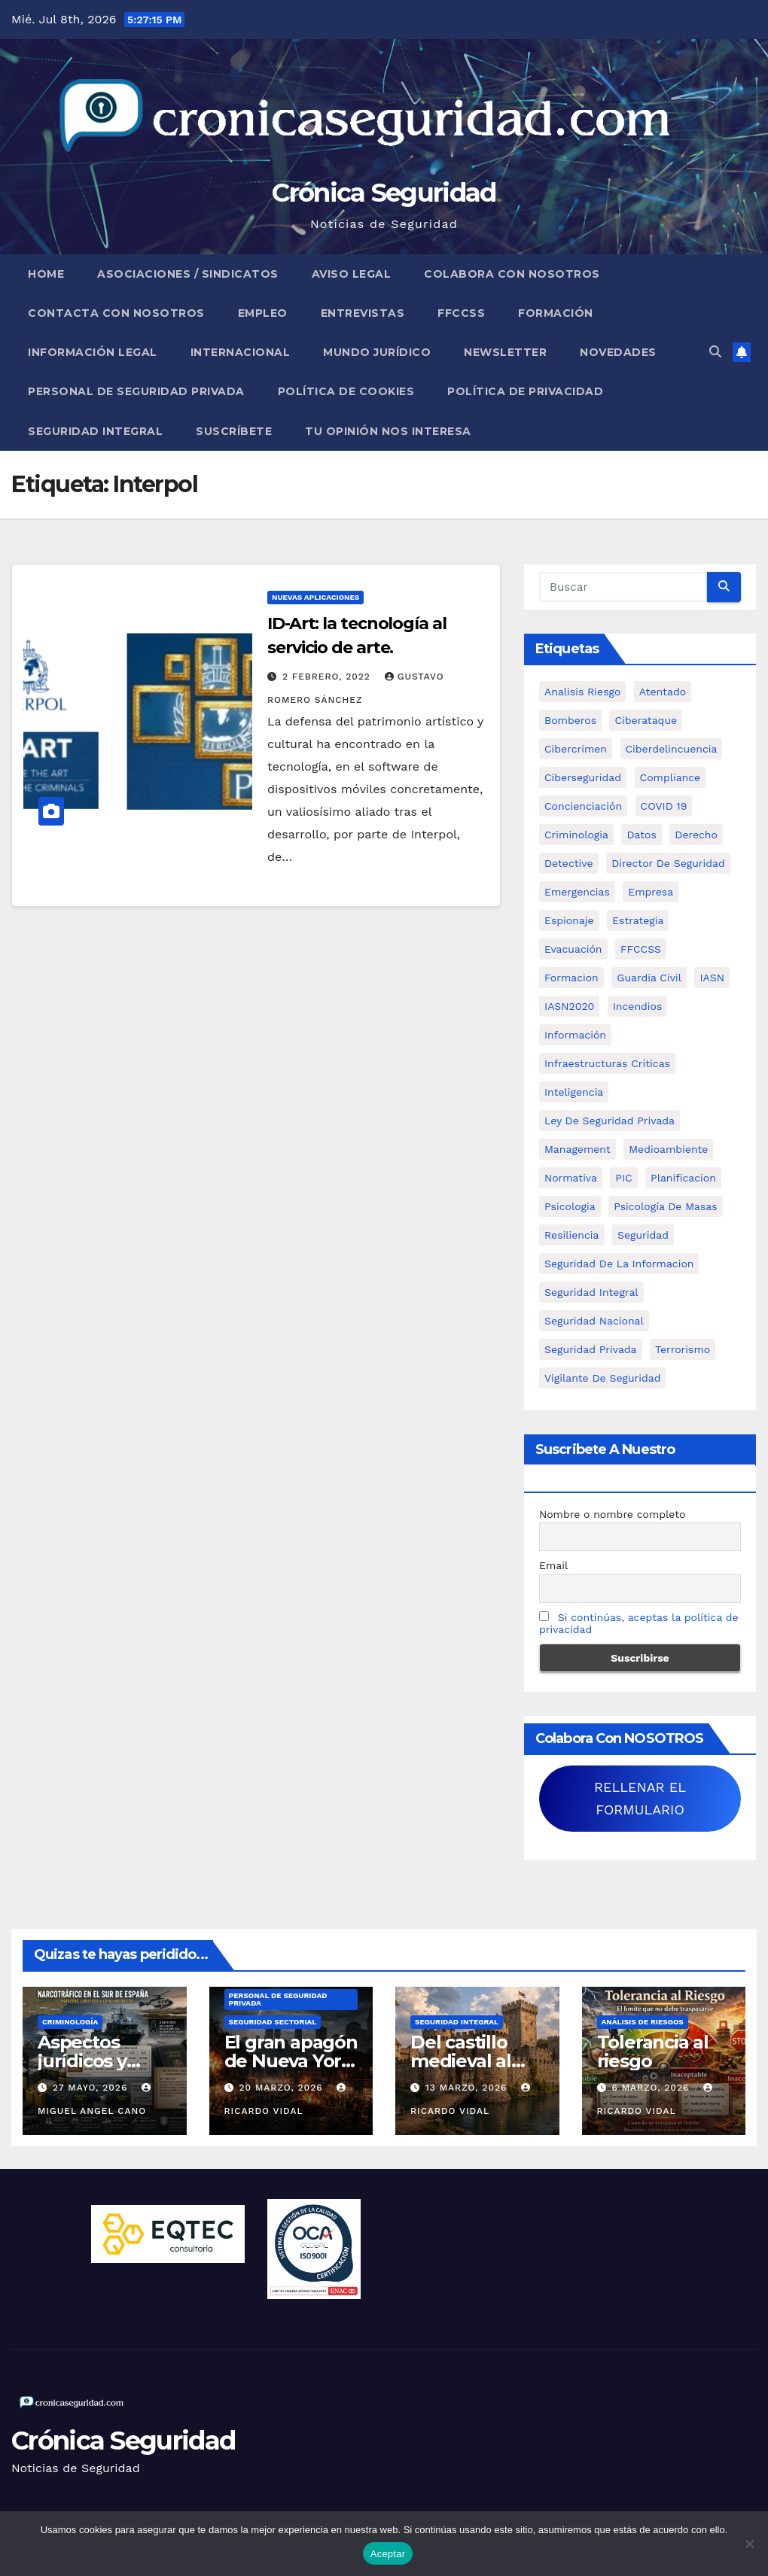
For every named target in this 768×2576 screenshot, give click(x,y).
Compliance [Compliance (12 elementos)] (670, 777)
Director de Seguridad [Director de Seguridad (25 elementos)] (668, 863)
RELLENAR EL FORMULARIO (640, 1798)
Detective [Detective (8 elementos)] (568, 863)
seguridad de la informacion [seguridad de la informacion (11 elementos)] (618, 1264)
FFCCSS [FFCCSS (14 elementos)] (640, 949)
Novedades (618, 352)
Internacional (240, 352)
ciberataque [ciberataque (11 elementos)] (645, 720)
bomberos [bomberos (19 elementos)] (570, 720)
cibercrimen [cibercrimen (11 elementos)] (575, 749)
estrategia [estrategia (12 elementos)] (637, 920)
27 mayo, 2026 (92, 2087)
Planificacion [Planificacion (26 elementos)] (683, 1178)
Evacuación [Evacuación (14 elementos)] (573, 949)
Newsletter (505, 352)
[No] (749, 2543)
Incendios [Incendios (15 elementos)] (638, 1006)
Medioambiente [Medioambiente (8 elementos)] (668, 1149)
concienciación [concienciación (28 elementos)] (583, 806)
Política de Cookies (346, 391)
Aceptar (388, 2553)
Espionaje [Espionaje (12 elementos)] (569, 920)
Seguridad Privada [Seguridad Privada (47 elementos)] (590, 1349)
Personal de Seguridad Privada (136, 391)
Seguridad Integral (95, 431)
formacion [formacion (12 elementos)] (571, 978)
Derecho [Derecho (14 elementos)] (696, 835)
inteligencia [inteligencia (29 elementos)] (573, 1092)
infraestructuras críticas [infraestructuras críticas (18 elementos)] (607, 1063)
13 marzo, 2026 (467, 2087)
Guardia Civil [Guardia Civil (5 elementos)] (649, 978)
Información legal (92, 352)
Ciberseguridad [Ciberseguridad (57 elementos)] (582, 777)
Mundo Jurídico (377, 352)
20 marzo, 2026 (282, 2087)
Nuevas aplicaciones (315, 597)
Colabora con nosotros (512, 274)
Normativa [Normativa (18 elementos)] (570, 1178)
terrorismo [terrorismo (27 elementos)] (682, 1349)
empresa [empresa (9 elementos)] (650, 892)
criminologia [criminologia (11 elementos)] (576, 835)
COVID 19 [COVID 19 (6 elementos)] (664, 806)
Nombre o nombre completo (612, 1514)
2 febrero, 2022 (328, 676)
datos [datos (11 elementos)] (641, 835)
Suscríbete (234, 431)
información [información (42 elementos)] (575, 1035)
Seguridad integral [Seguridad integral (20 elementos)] (591, 1292)
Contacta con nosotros (116, 313)
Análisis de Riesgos (643, 2022)
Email (553, 1565)
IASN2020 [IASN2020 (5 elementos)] (569, 1006)
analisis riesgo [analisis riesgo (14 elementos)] (582, 692)
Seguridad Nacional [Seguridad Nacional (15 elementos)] (594, 1321)
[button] (715, 352)
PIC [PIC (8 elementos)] (623, 1178)
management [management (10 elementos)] (577, 1149)
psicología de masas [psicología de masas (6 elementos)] (666, 1206)
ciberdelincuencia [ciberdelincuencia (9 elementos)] (672, 749)
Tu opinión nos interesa (388, 431)
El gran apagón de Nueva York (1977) (291, 2061)
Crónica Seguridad (383, 192)
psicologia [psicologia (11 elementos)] (570, 1206)
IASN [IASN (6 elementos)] (711, 978)
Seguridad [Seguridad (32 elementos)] (643, 1235)
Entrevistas (363, 313)
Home (46, 274)
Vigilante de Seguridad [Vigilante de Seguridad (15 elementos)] (602, 1378)
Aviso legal (352, 274)
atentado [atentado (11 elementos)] (662, 692)
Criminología (70, 2022)
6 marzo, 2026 (652, 2087)
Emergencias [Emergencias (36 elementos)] (577, 892)
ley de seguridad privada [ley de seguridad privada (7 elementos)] (609, 1121)
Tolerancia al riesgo (653, 2051)
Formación (555, 313)
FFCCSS (461, 313)
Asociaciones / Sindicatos (188, 274)
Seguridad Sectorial (273, 2022)
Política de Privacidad (525, 391)
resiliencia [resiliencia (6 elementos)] (571, 1235)
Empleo (263, 313)
